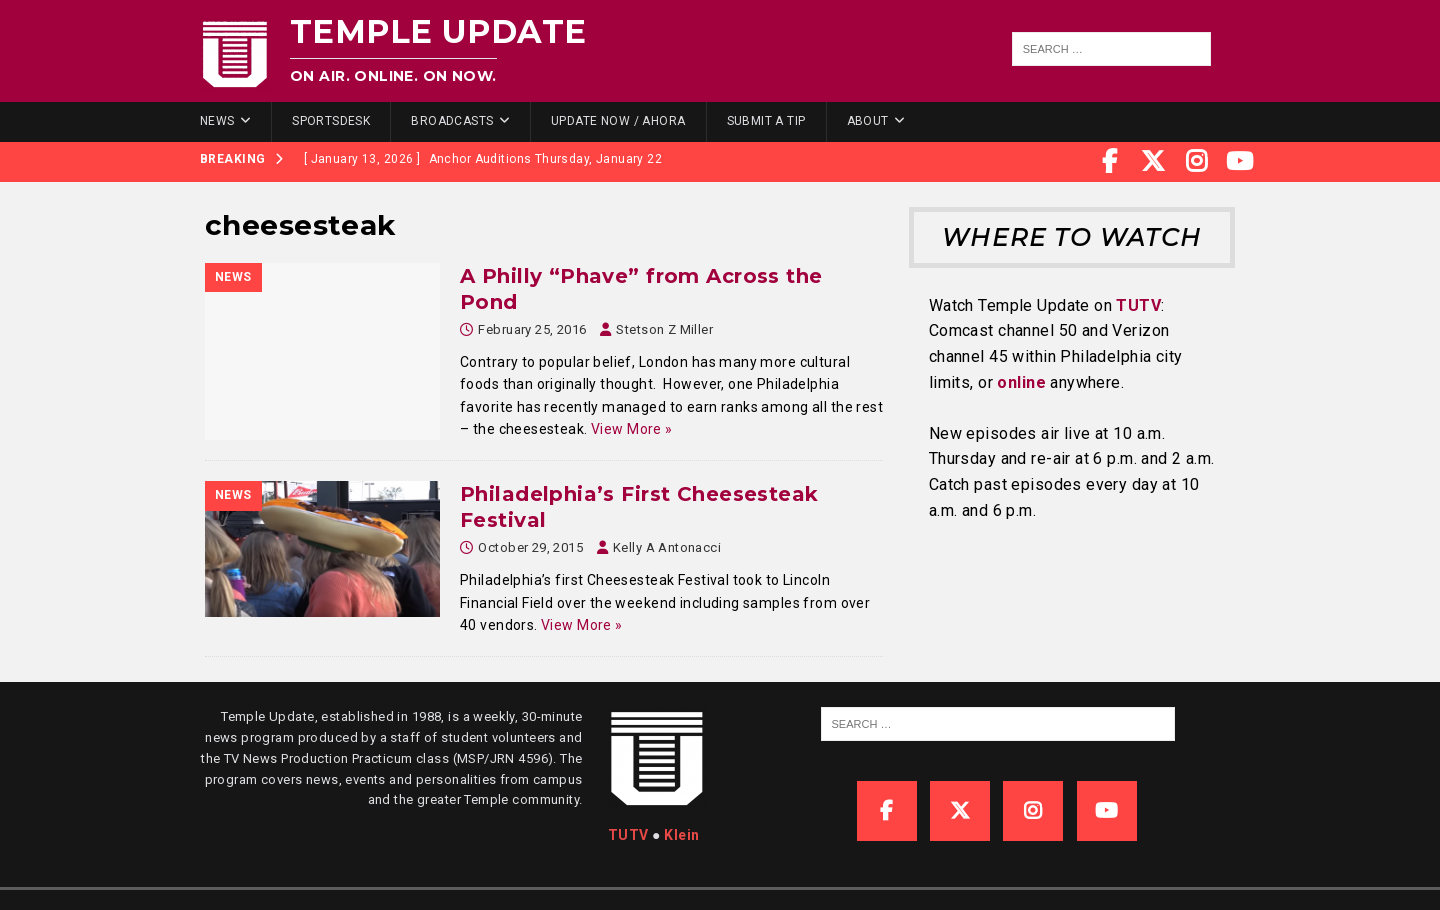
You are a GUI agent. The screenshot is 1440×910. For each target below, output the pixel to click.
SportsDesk (331, 121)
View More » (632, 429)
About (868, 121)
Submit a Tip (766, 121)
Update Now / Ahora (618, 121)
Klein (681, 835)
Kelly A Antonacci (667, 547)
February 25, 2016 (532, 329)
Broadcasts (452, 121)
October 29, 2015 (530, 547)
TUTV (1138, 305)
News (217, 121)
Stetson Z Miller (664, 329)
